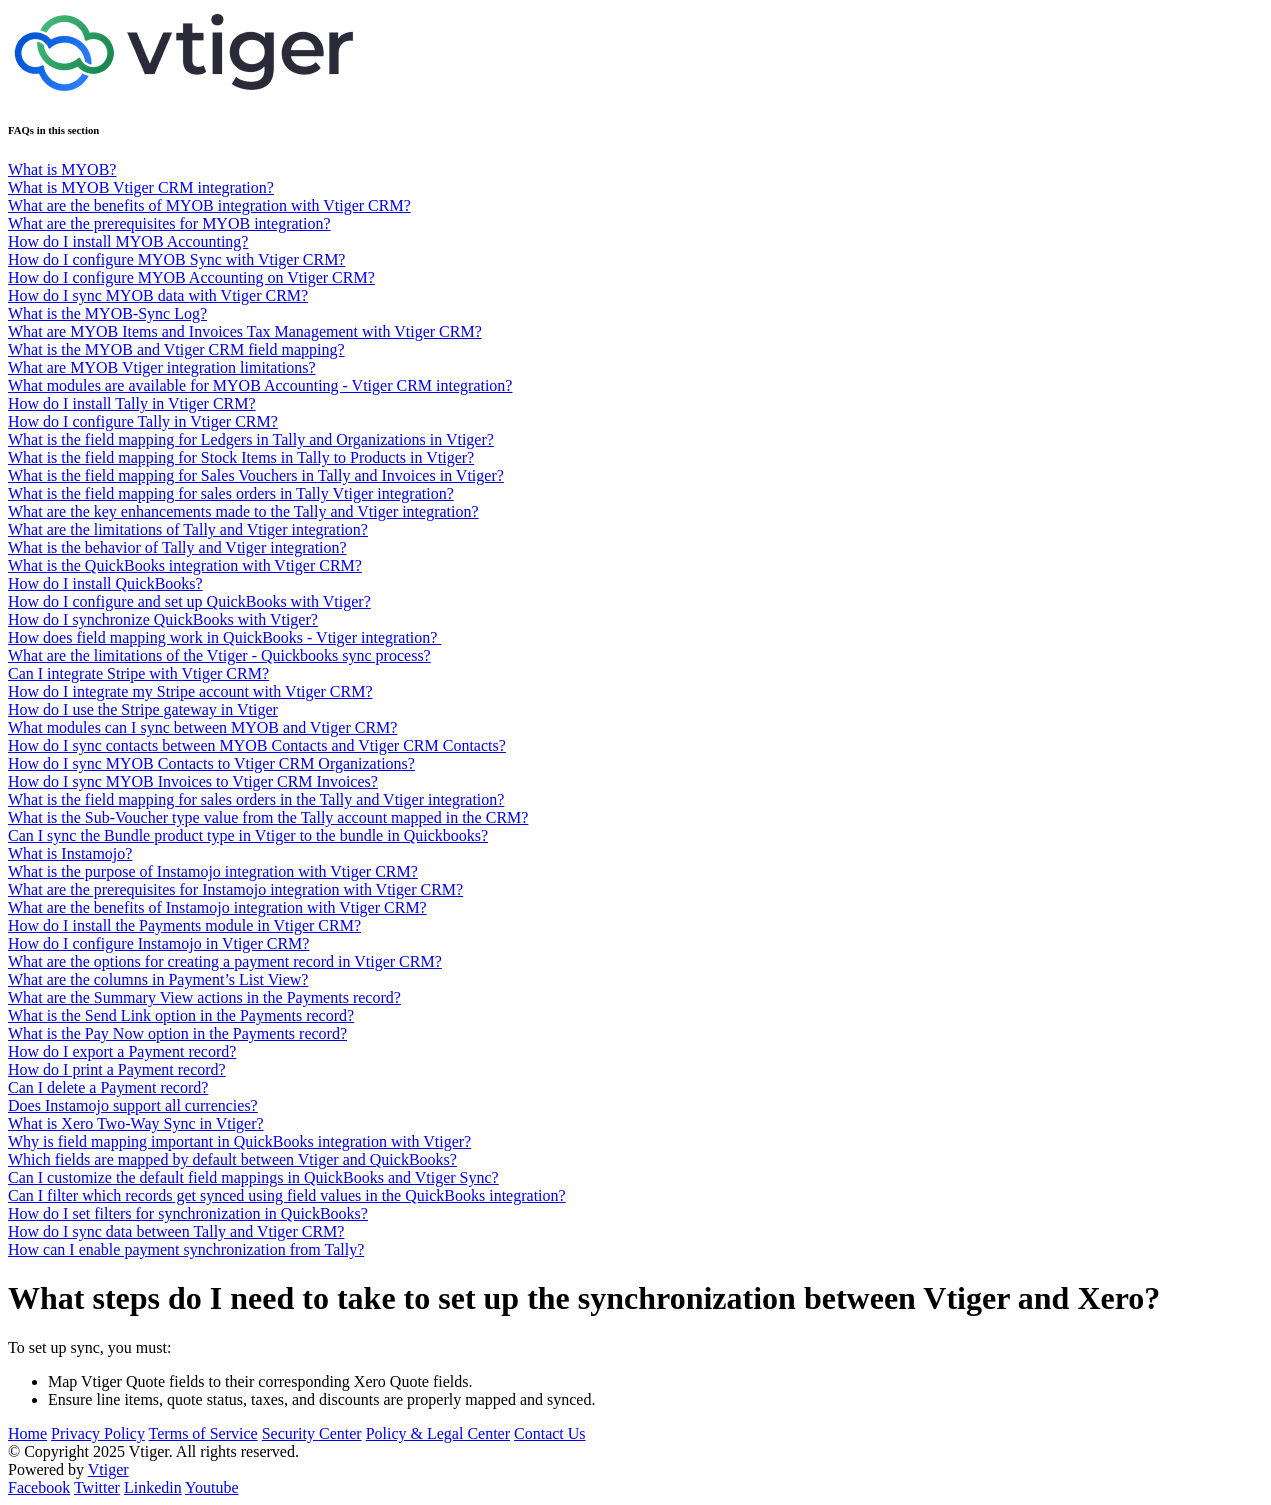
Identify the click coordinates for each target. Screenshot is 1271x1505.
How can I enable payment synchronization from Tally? (186, 1249)
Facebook (39, 1487)
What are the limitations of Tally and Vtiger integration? (188, 529)
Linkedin (153, 1487)
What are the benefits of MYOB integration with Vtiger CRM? (209, 205)
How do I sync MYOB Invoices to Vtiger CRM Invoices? (193, 781)
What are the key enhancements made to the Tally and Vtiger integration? (243, 511)
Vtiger (108, 1469)
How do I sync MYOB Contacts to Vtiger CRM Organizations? (211, 763)
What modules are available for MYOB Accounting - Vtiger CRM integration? (260, 385)
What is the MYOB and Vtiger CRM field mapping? (176, 349)
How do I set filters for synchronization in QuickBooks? (188, 1213)
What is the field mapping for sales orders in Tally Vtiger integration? (231, 493)
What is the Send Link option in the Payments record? (181, 1015)
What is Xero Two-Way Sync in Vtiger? (136, 1123)
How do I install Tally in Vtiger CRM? (132, 403)
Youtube (212, 1487)
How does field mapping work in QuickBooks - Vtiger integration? (224, 637)
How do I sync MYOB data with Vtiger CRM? (158, 295)
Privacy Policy (98, 1433)
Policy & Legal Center (438, 1433)
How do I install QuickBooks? (105, 583)
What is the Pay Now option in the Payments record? (177, 1033)
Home (27, 1433)
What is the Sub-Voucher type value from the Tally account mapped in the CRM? (268, 817)
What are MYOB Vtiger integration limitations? (162, 367)
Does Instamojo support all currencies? (133, 1105)
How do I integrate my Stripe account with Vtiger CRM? (190, 691)
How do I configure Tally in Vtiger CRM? (143, 421)
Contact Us (550, 1433)
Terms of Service (203, 1433)
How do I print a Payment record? (117, 1069)
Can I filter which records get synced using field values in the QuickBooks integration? (287, 1195)
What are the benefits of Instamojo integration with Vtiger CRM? (217, 907)
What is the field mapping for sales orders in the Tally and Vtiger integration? (256, 799)
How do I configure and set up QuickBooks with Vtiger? (189, 601)
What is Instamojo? (70, 853)
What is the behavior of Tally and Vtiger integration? (177, 547)
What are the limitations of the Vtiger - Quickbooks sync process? (219, 655)
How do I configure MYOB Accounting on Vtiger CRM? (191, 277)
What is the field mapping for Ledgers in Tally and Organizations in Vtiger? (251, 439)
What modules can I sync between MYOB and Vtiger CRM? (202, 727)
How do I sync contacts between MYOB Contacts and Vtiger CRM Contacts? (257, 745)
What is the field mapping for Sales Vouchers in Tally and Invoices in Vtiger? (256, 475)
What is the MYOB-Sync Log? (107, 313)
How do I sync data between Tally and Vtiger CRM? (176, 1231)
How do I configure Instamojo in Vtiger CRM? (158, 943)
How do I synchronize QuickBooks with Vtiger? (163, 619)
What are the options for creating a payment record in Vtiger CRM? (225, 961)
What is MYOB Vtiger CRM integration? (141, 187)
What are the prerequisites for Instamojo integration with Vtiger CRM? (235, 889)
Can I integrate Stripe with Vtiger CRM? (138, 673)
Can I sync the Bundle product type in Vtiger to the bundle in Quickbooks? (248, 835)
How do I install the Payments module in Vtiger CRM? (184, 925)
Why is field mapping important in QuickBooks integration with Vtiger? (239, 1141)
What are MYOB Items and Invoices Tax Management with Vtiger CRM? (245, 331)
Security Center (312, 1433)
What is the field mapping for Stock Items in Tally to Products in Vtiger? (241, 457)
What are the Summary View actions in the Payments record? (204, 997)
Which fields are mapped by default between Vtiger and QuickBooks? (232, 1159)
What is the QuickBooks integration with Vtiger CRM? (185, 565)
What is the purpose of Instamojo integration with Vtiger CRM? (213, 871)
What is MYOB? (62, 169)
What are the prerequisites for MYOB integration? (169, 223)
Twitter (97, 1487)
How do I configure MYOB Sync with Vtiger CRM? (176, 259)
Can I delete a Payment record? (108, 1087)
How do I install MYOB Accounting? (128, 241)
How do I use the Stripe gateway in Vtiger (143, 709)
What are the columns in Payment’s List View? (158, 979)
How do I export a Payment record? (122, 1051)
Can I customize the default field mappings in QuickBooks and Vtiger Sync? (253, 1177)
